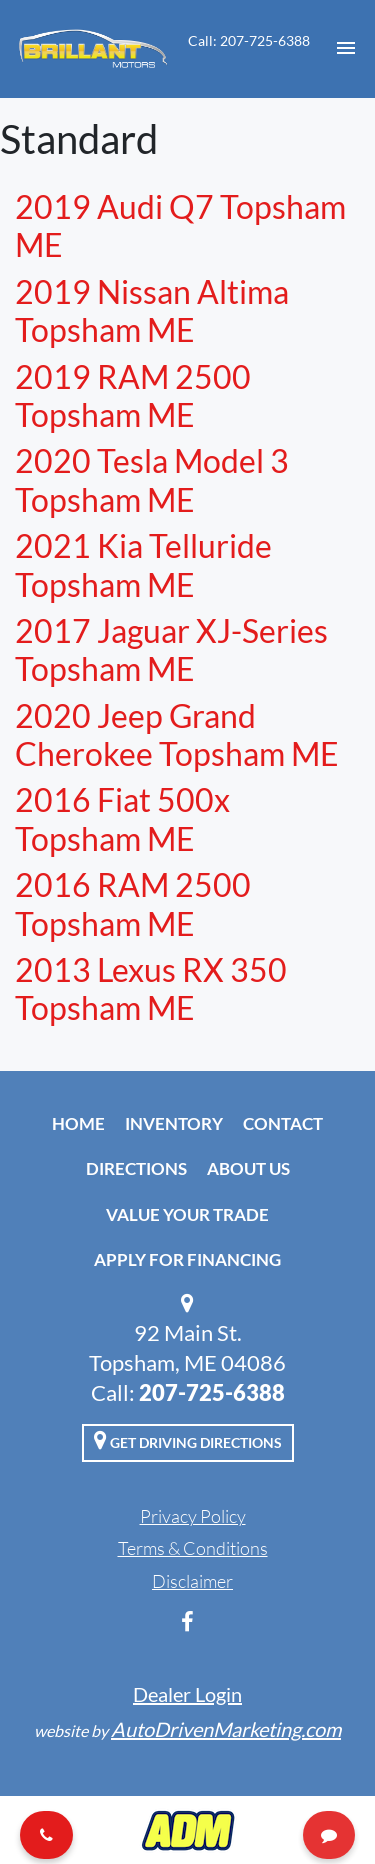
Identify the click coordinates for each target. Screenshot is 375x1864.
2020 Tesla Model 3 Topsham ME (152, 479)
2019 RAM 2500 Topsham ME (133, 395)
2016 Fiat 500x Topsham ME (122, 818)
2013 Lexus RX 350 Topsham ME (151, 988)
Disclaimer (192, 1581)
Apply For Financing (187, 1259)
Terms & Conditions (193, 1548)
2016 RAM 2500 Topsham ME (133, 903)
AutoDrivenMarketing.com (226, 1729)
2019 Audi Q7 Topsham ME (180, 225)
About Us (248, 1168)
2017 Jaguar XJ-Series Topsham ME (171, 649)
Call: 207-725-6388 (249, 40)
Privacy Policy (193, 1516)
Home (78, 1123)
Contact (283, 1123)
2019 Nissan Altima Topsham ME (152, 310)
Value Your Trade (187, 1214)
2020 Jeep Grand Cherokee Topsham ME (177, 734)
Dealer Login (187, 1694)
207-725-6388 (212, 1392)
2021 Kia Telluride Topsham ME (143, 564)
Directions (136, 1168)
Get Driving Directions (188, 1440)
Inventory (174, 1123)
